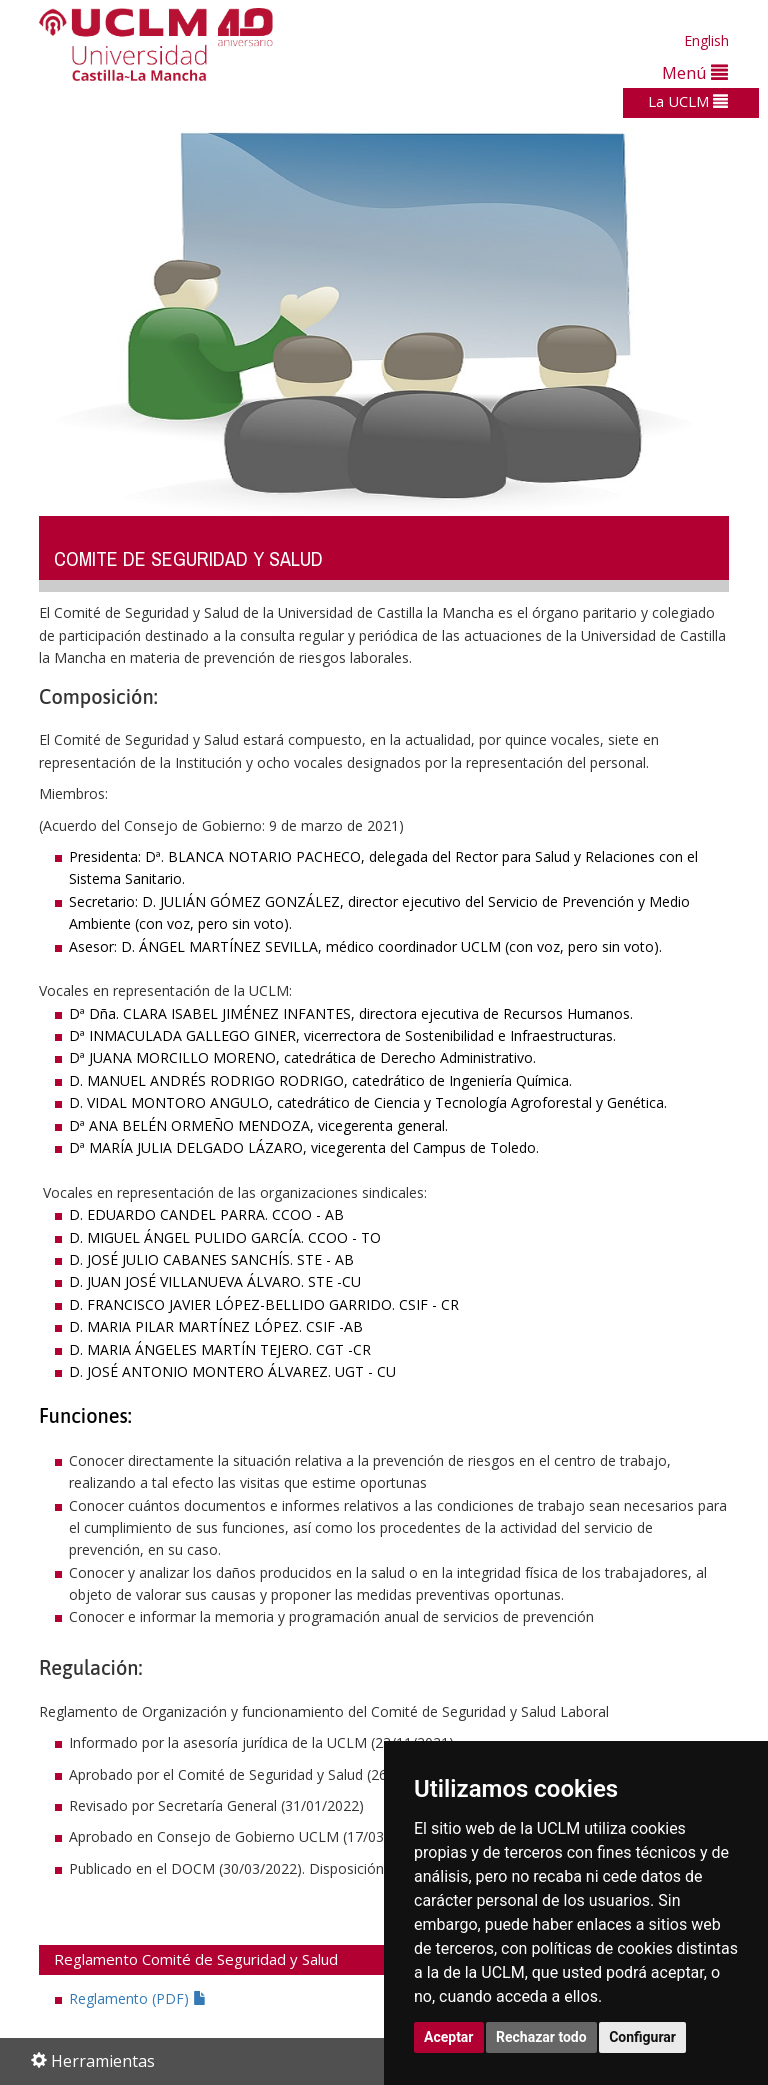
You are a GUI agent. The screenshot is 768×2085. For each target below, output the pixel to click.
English (706, 40)
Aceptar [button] (449, 2037)
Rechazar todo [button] (541, 2037)
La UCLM (688, 101)
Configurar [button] (642, 2037)
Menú (695, 72)
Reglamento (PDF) (138, 1998)
